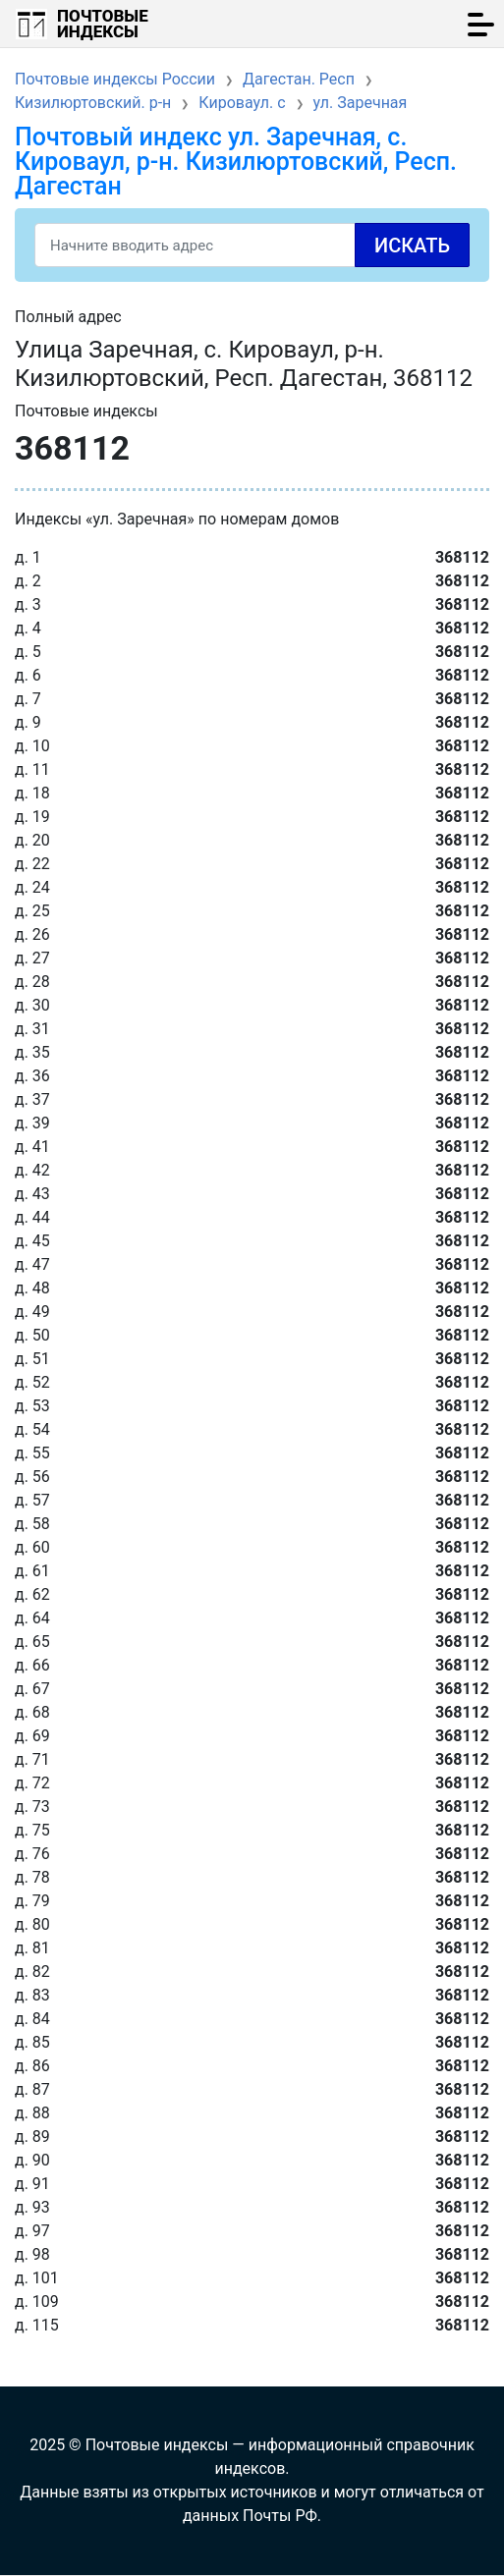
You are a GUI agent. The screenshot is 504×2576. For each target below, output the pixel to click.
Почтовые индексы (102, 23)
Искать (412, 245)
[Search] (252, 245)
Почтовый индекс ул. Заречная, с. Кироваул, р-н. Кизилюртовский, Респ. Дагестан (236, 161)
